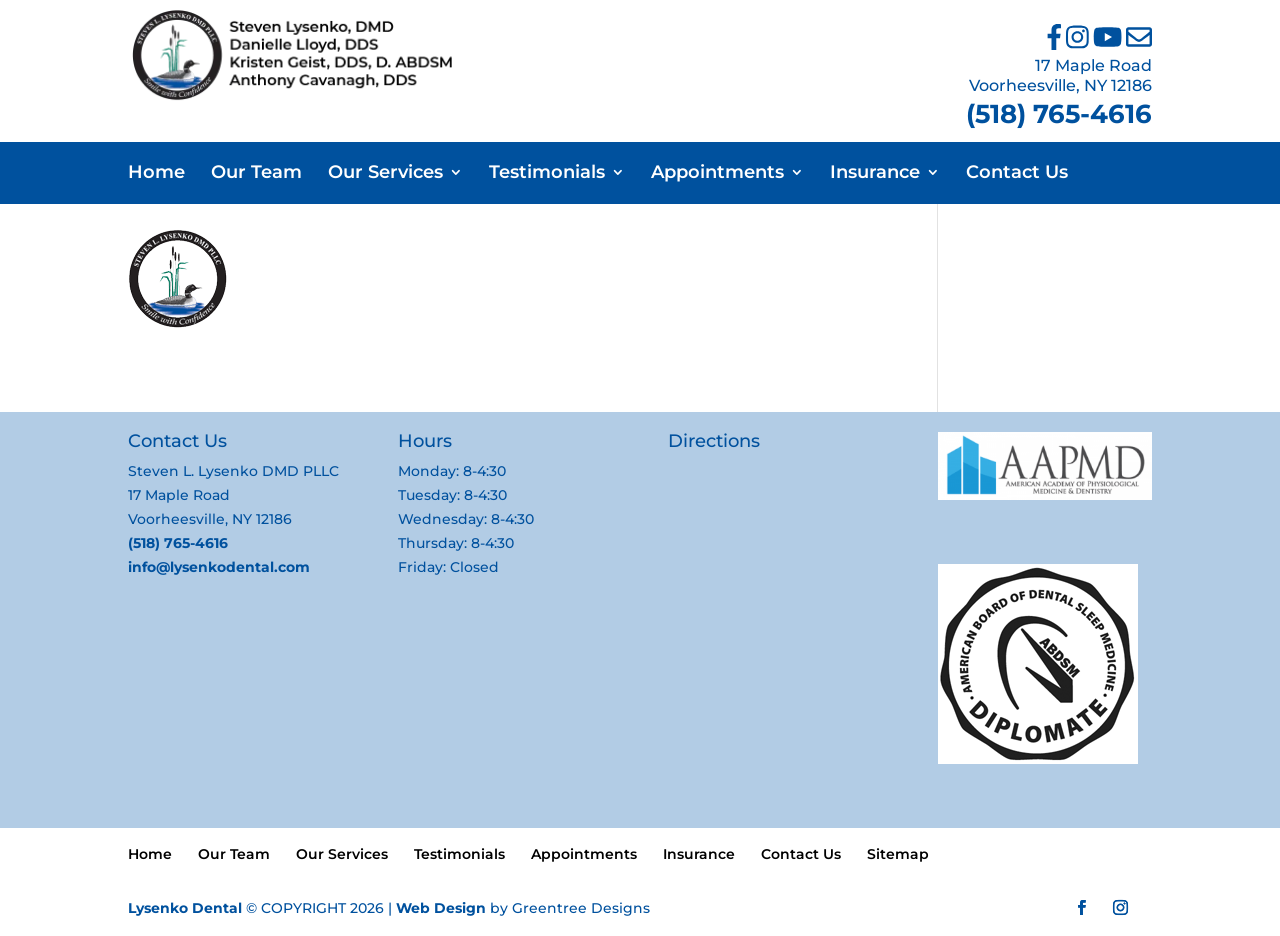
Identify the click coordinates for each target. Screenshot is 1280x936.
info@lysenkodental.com (219, 567)
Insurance (875, 174)
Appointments (717, 174)
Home (156, 174)
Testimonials (547, 174)
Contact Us (1017, 174)
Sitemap (898, 854)
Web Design (441, 908)
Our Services (385, 174)
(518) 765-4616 (1059, 114)
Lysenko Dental (185, 908)
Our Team (256, 174)
